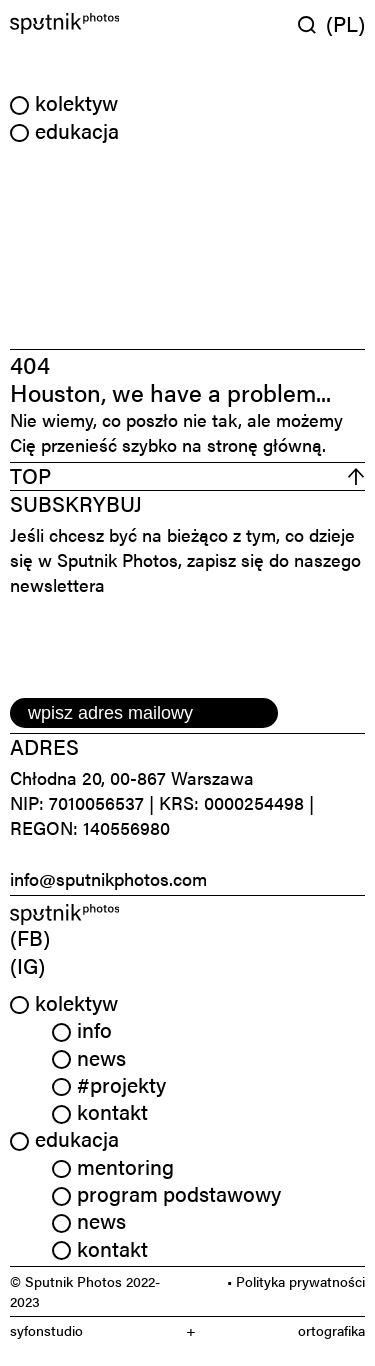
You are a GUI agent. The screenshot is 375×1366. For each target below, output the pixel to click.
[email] (144, 713)
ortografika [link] (331, 1330)
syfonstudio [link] (46, 1330)
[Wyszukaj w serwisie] (312, 24)
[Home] (96, 23)
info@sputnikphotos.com (108, 878)
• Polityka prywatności (296, 1281)
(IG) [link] (27, 965)
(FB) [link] (30, 937)
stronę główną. (266, 444)
